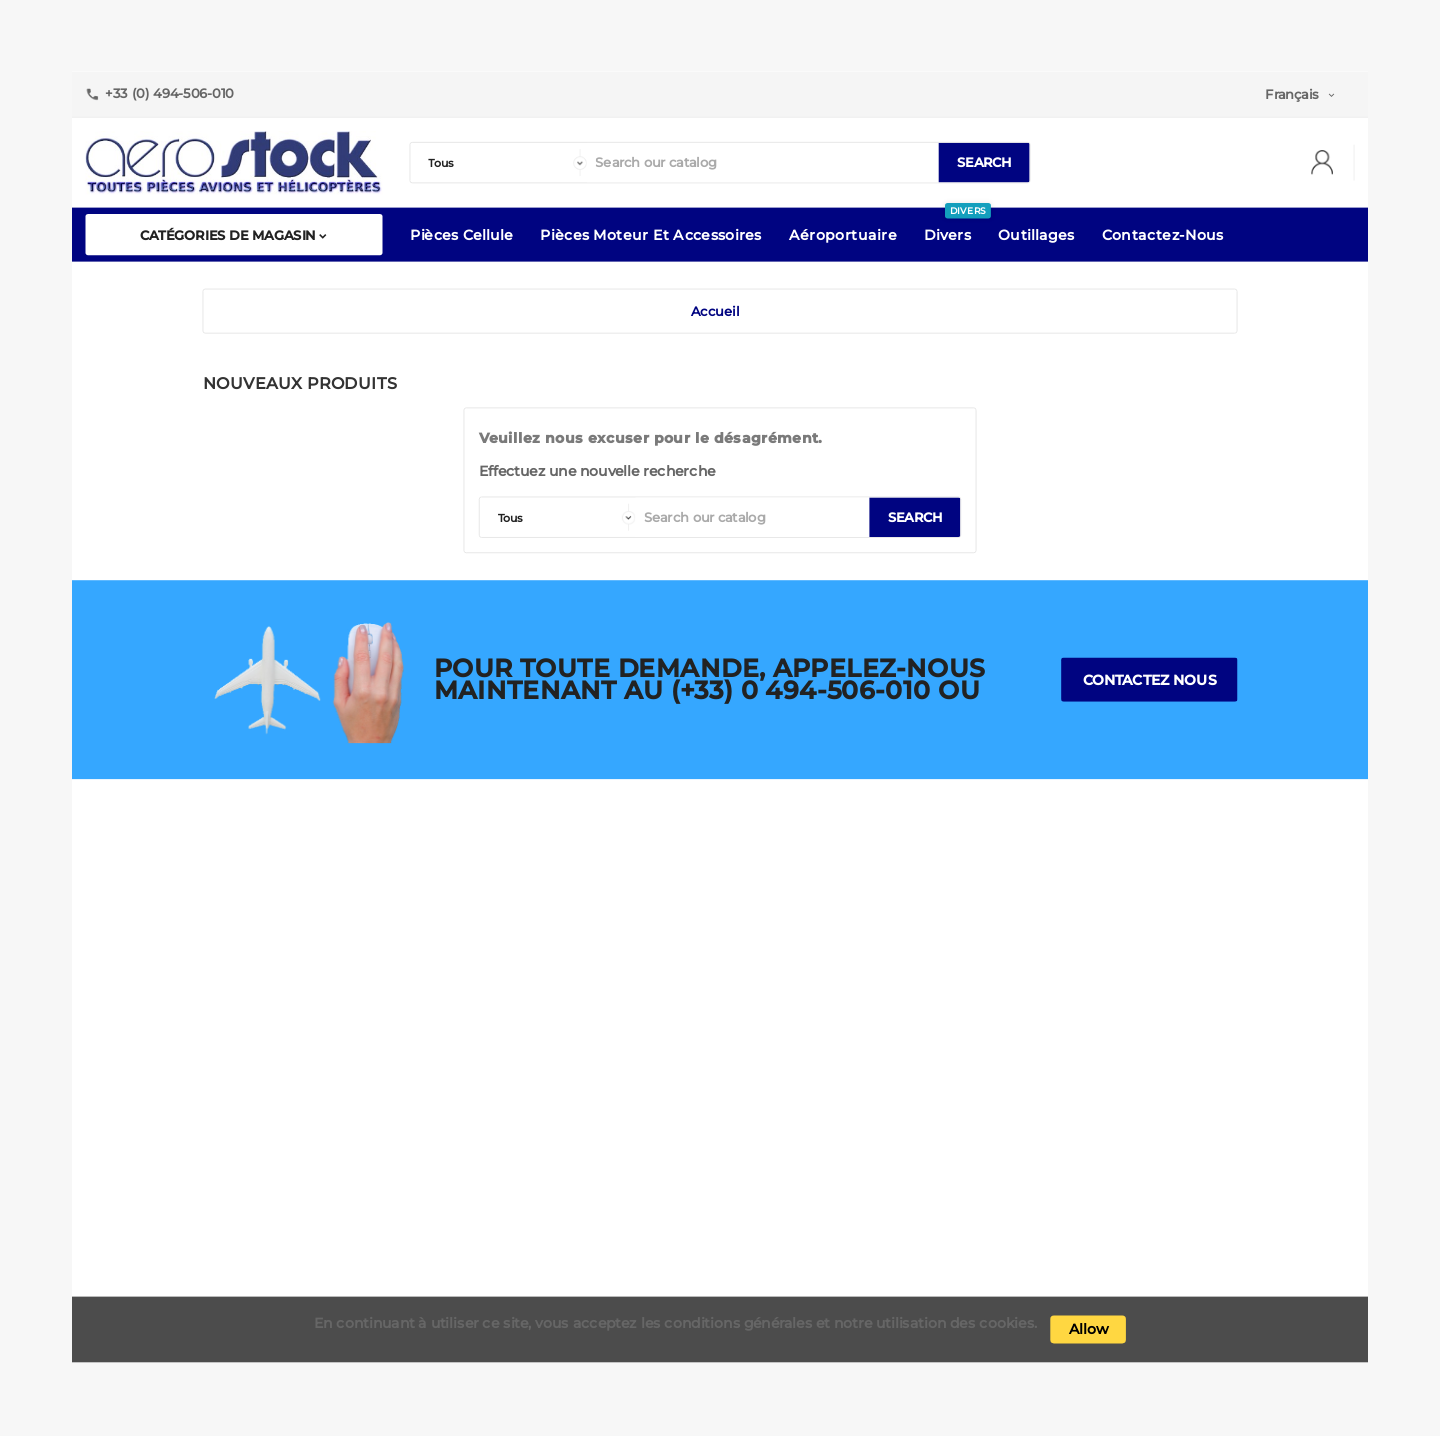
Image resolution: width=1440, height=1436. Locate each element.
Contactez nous (1149, 679)
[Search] (762, 163)
